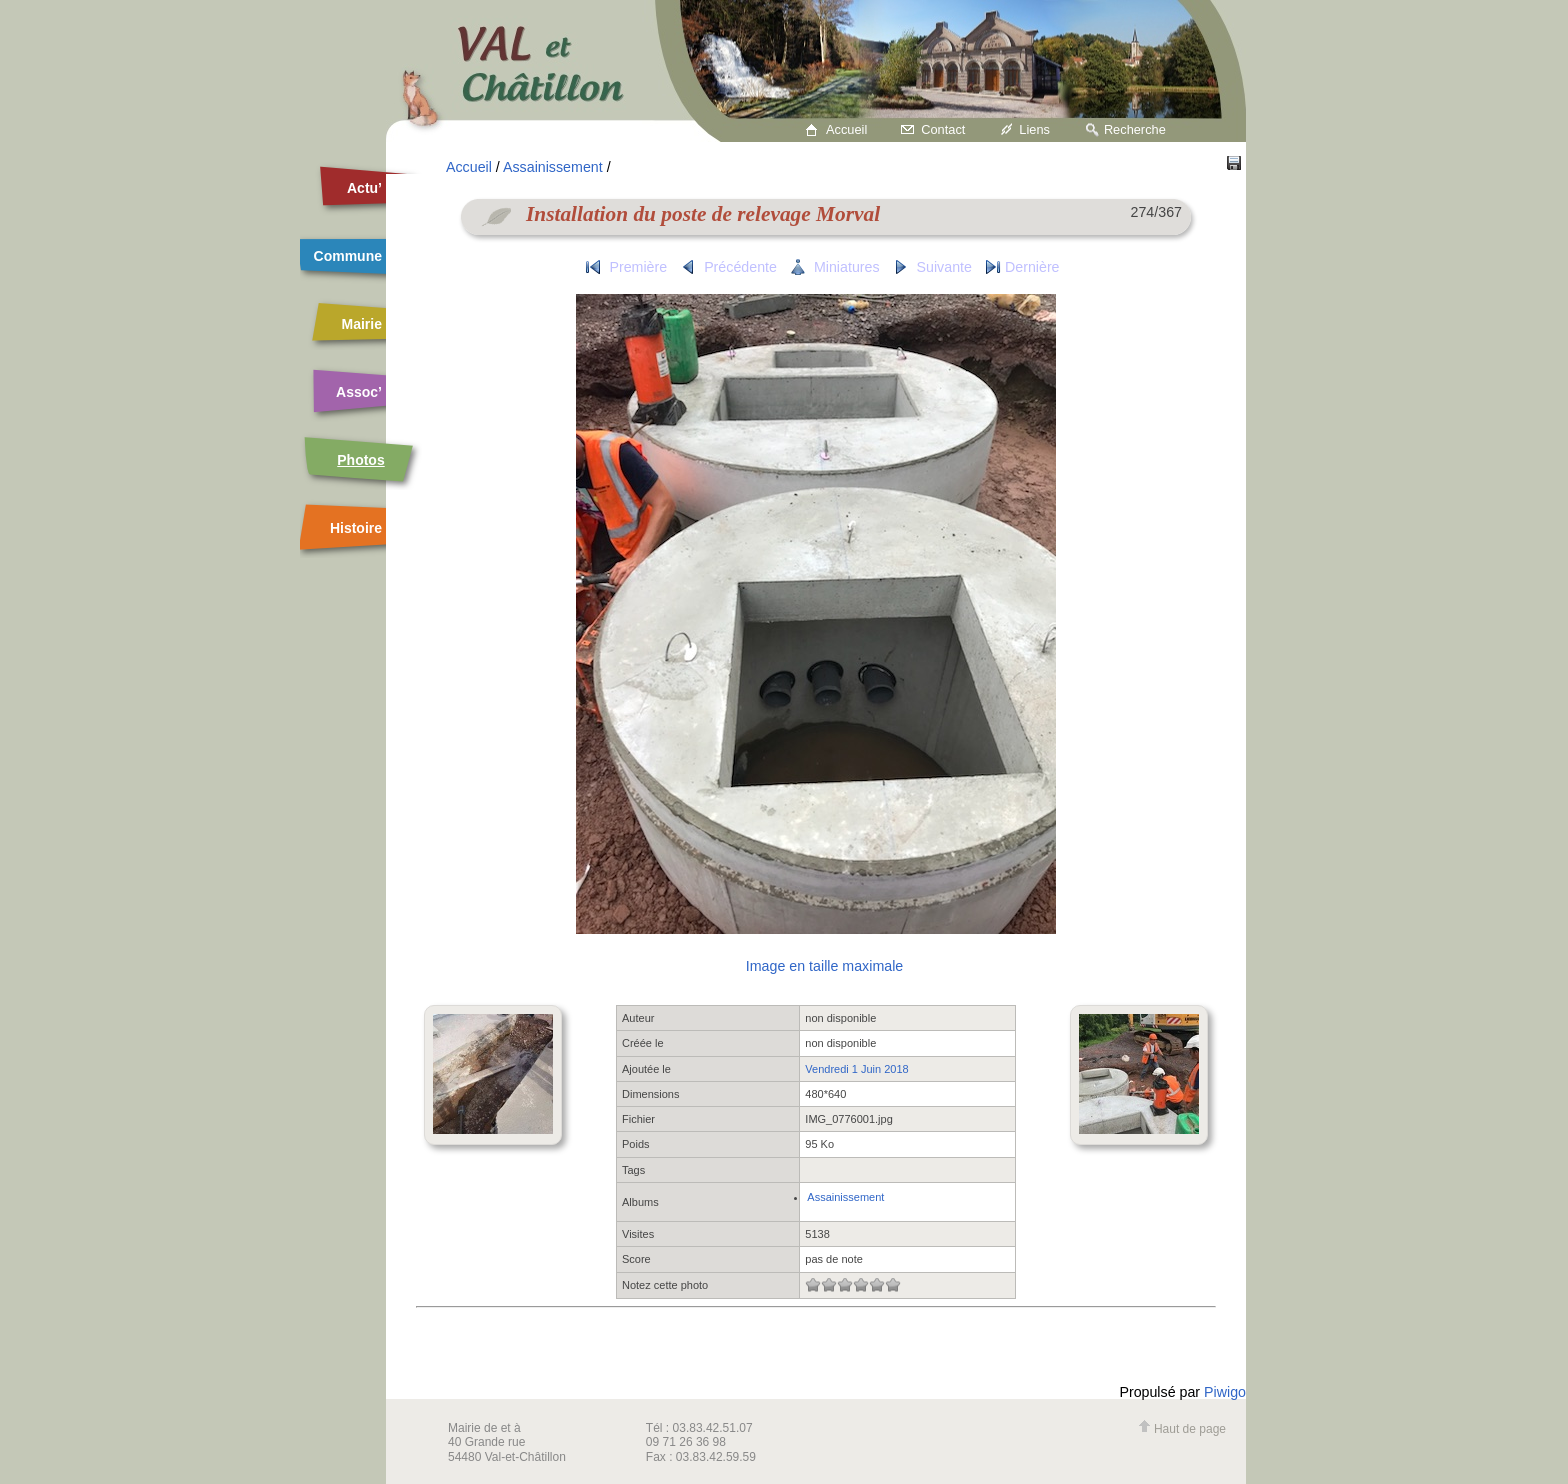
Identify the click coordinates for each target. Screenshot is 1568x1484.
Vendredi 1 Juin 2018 (856, 1069)
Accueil (846, 129)
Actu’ (364, 188)
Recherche (1135, 129)
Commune (348, 256)
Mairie (362, 324)
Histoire (356, 528)
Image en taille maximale (824, 966)
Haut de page (1182, 1429)
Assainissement (553, 167)
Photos (360, 460)
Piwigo (1225, 1392)
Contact (943, 129)
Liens (1034, 129)
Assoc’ (359, 392)
